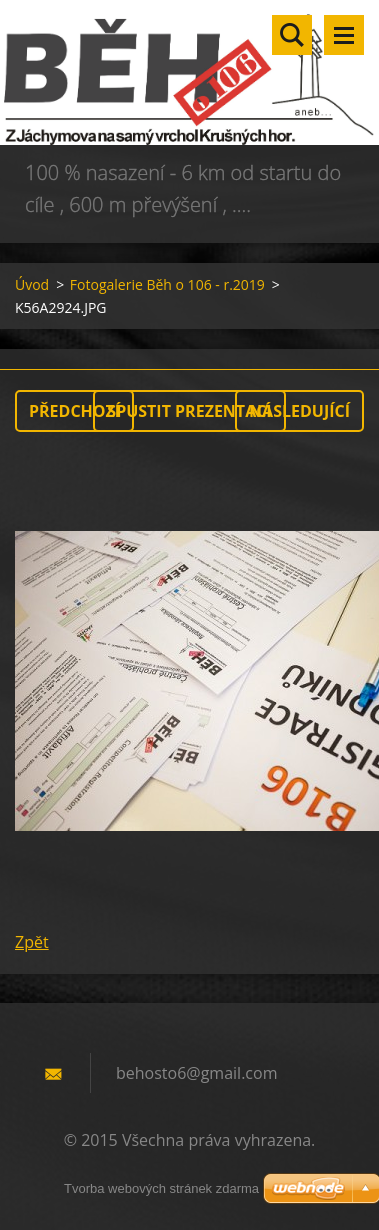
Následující (299, 411)
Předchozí (74, 411)
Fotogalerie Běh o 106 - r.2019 (167, 284)
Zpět (32, 942)
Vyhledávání (292, 35)
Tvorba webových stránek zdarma (161, 1188)
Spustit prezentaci (189, 411)
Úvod (32, 284)
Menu (344, 35)
